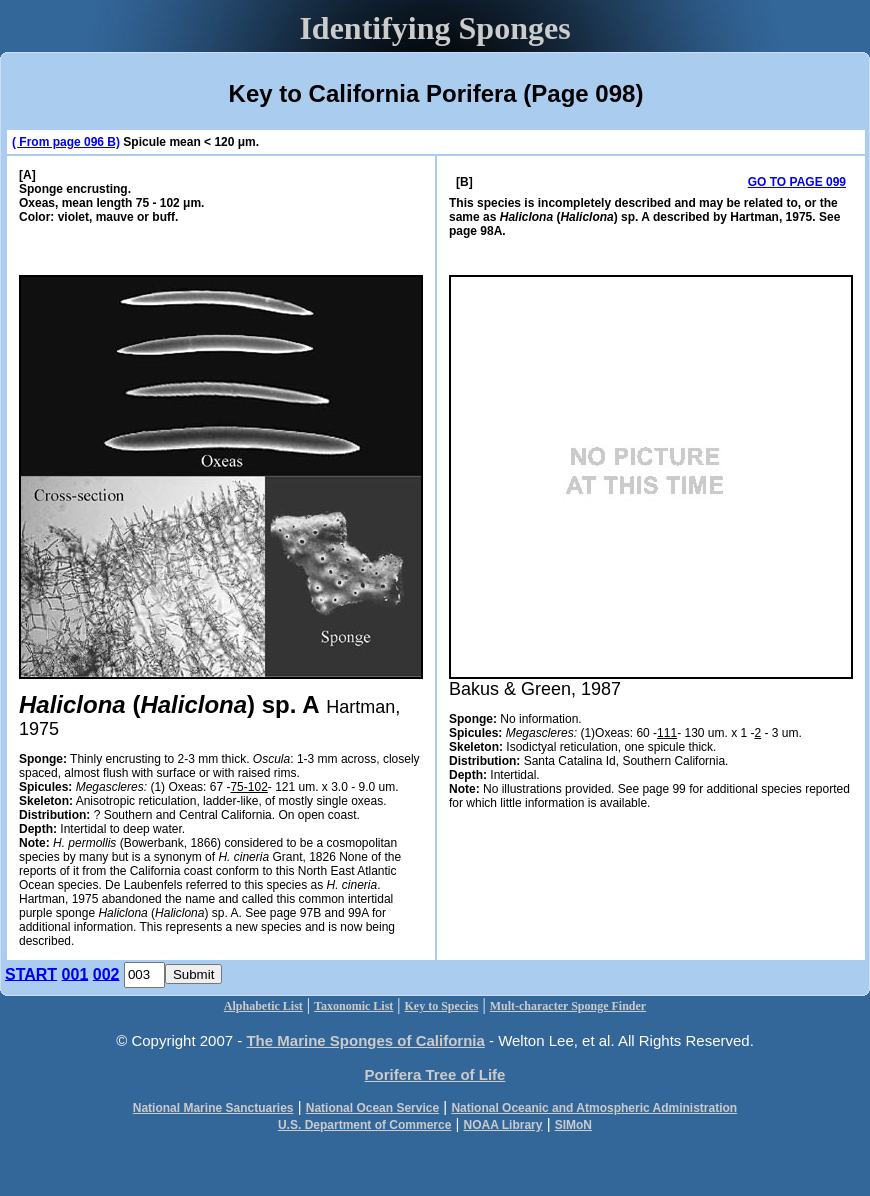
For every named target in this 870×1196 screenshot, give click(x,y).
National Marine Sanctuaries (213, 1108)
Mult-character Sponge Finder (568, 1006)
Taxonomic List (353, 1006)
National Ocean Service (372, 1108)
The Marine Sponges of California (365, 1040)
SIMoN (573, 1125)
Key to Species (442, 1006)
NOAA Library (503, 1125)
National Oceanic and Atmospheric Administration (594, 1108)
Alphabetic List (263, 1006)
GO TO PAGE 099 (797, 182)
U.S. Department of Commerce (364, 1125)
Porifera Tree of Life (435, 1074)
